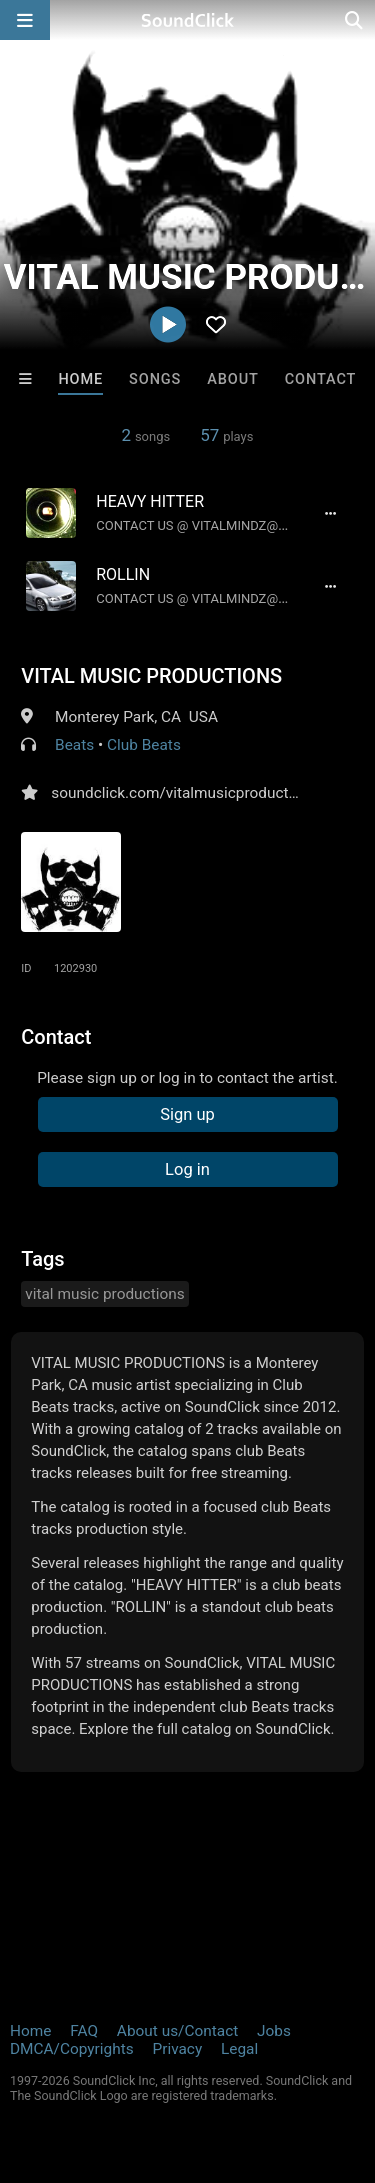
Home (80, 379)
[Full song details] (331, 513)
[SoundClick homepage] (188, 20)
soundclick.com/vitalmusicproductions (184, 793)
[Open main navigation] (25, 20)
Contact (321, 379)
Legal (239, 2049)
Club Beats (144, 745)
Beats (74, 745)
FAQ (84, 2031)
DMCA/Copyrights (72, 2049)
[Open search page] (355, 20)
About (233, 379)
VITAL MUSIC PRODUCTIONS (151, 676)
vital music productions (104, 1294)
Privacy (177, 2049)
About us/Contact (177, 2031)
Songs (155, 379)
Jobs (274, 2031)
